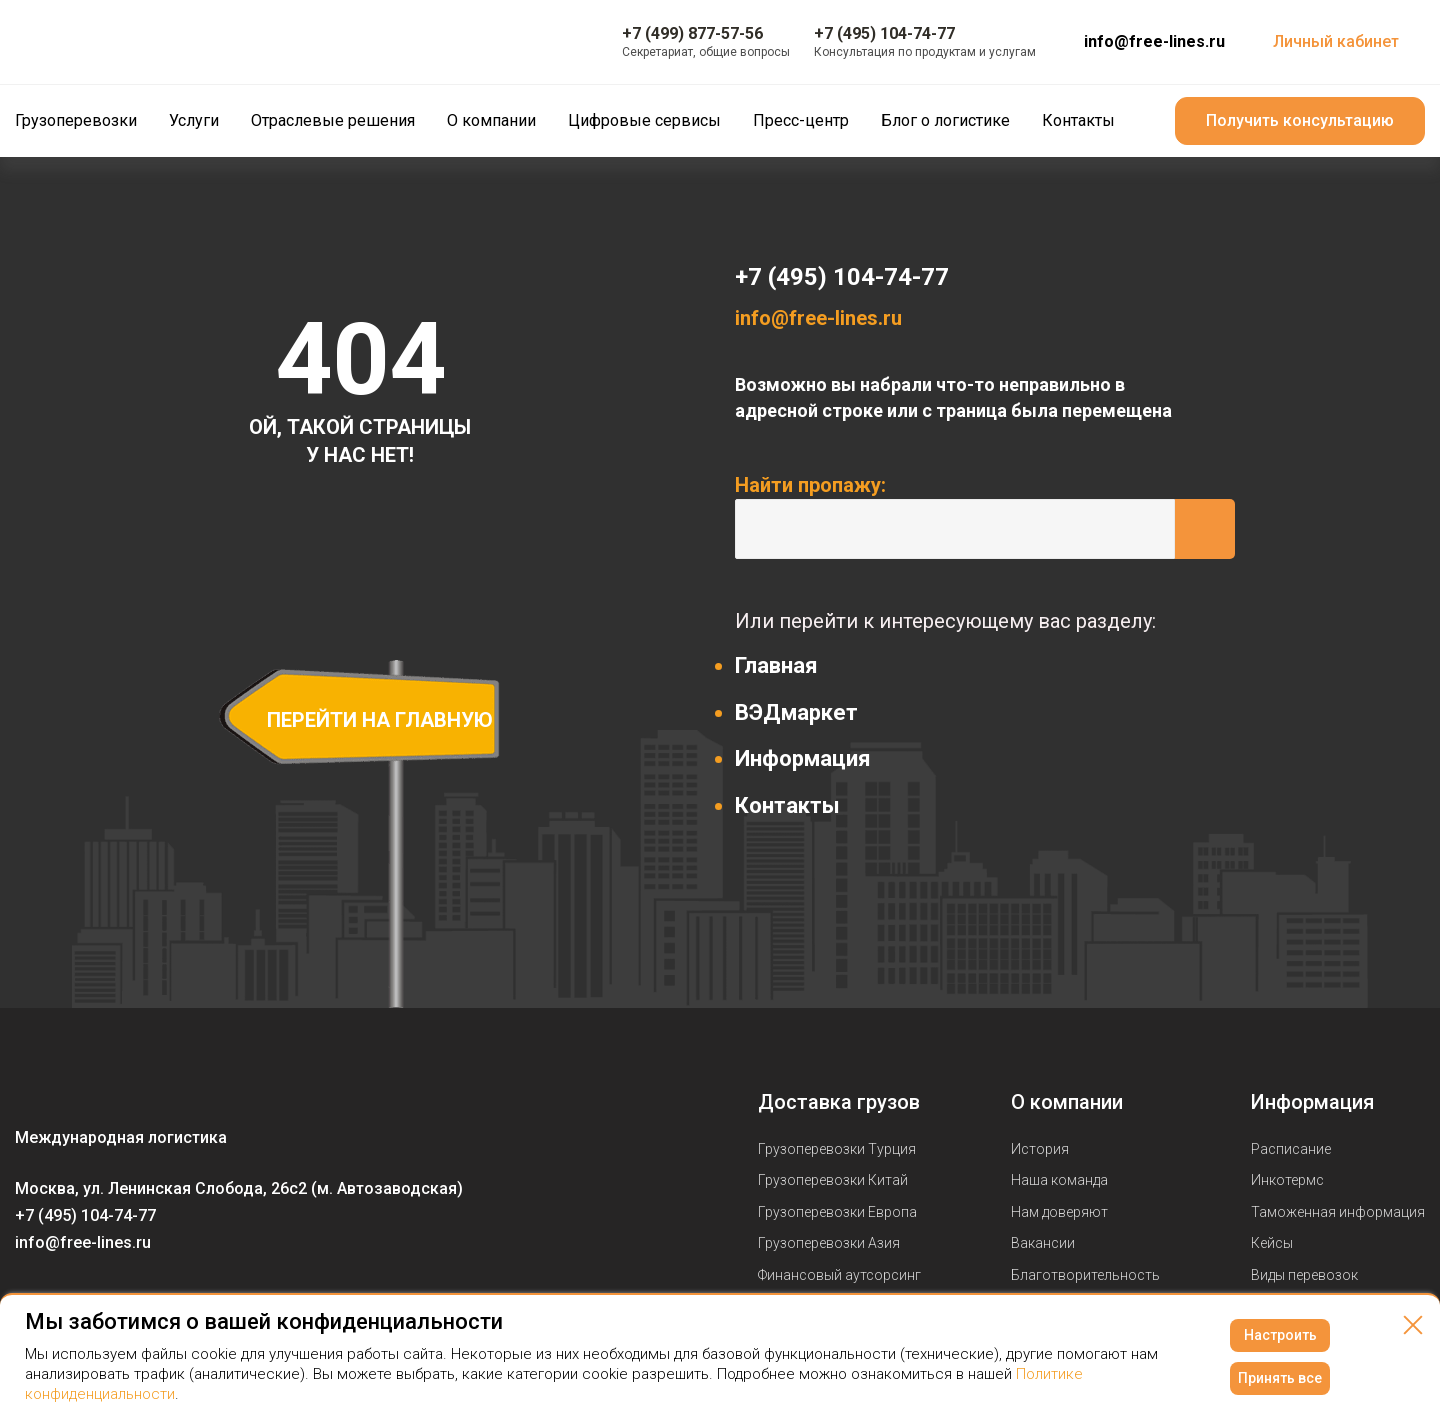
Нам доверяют (1059, 1212)
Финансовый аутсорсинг (839, 1275)
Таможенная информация (1338, 1212)
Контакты (787, 805)
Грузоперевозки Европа (837, 1212)
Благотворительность (1085, 1275)
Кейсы (1272, 1243)
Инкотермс (1287, 1180)
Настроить (1280, 1335)
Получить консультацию (1300, 120)
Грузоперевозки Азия (829, 1243)
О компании (1067, 1102)
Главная (776, 665)
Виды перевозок (1304, 1275)
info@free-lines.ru (1154, 41)
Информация (803, 758)
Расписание (1291, 1149)
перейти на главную (380, 720)
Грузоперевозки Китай (833, 1180)
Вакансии (1043, 1243)
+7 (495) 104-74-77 (842, 277)
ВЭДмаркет (796, 712)
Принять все (1280, 1378)
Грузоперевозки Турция (837, 1149)
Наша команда (1059, 1180)
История (1040, 1149)
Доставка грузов (839, 1102)
